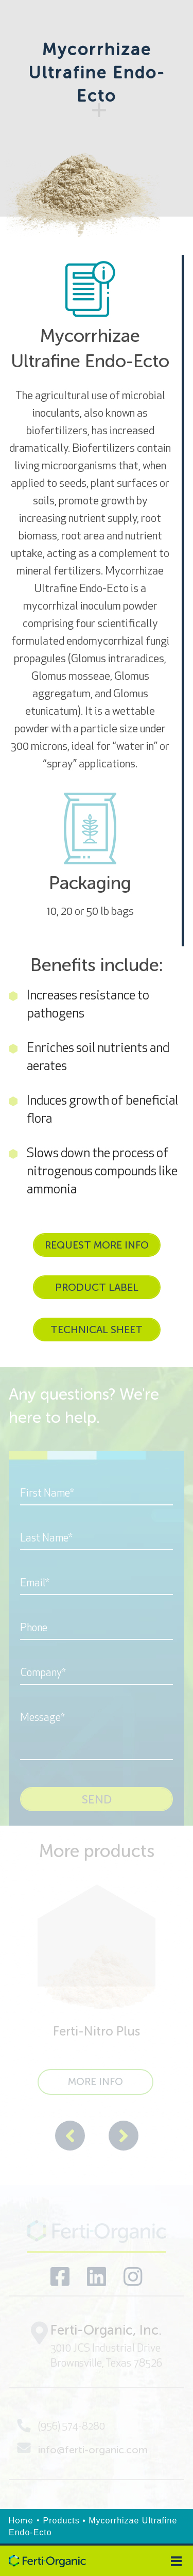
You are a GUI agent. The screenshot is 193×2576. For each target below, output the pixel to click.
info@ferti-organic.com (82, 2449)
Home (21, 2521)
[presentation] (70, 2137)
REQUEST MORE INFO (97, 1245)
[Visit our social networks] (59, 2277)
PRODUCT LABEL (96, 1287)
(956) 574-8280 (61, 2426)
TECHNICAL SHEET (96, 1329)
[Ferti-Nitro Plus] (96, 1989)
